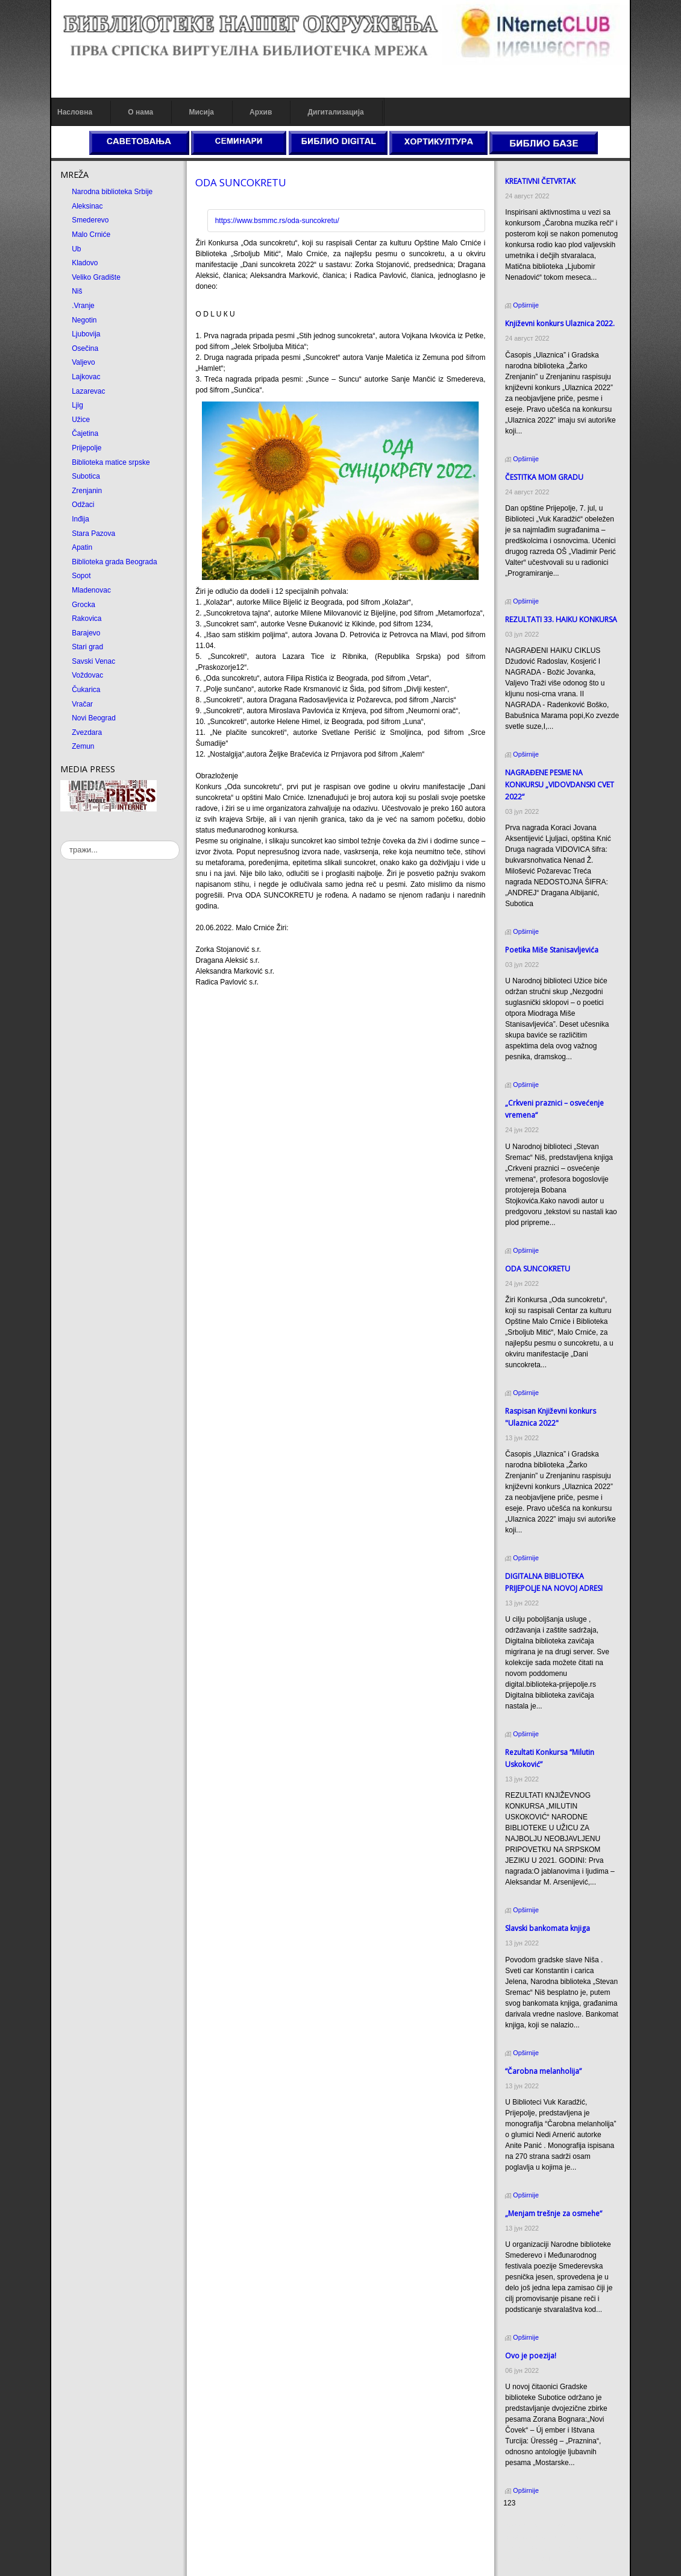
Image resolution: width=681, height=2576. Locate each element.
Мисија (201, 112)
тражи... (60, 840)
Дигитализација (336, 112)
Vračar (82, 704)
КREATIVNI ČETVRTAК (540, 181)
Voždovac (87, 675)
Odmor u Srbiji (526, 2558)
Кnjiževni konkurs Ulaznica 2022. (560, 323)
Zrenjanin (87, 491)
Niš (77, 291)
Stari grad (87, 647)
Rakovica (86, 618)
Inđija (80, 519)
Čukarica (86, 689)
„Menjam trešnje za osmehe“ (553, 2213)
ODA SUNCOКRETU (240, 182)
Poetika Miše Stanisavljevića (551, 950)
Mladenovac (91, 590)
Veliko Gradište (96, 277)
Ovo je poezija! (530, 2356)
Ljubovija (86, 334)
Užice (81, 419)
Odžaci (83, 504)
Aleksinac (87, 206)
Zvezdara (87, 732)
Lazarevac (88, 391)
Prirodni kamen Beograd (542, 2547)
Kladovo (85, 263)
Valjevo (83, 362)
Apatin (82, 547)
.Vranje (83, 305)
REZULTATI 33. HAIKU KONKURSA (561, 619)
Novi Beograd (94, 718)
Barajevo (86, 633)
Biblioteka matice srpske (110, 462)
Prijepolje (86, 448)
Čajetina (85, 433)
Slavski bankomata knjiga (547, 1928)
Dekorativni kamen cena (542, 2537)
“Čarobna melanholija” (543, 2071)
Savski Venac (93, 661)
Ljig (77, 405)
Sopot (81, 576)
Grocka (83, 604)
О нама (140, 112)
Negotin (84, 320)
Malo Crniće (91, 234)
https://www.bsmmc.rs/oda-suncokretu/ (277, 220)
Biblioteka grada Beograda (114, 562)
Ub (76, 249)
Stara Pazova (93, 533)
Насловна (74, 112)
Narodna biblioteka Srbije (112, 191)
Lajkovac (86, 377)
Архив (260, 112)
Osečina (85, 348)
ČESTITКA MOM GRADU (544, 477)
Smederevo (90, 220)
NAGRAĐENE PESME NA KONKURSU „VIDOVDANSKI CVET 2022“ (559, 784)
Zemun (83, 746)
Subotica (86, 476)
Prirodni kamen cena (536, 2526)
